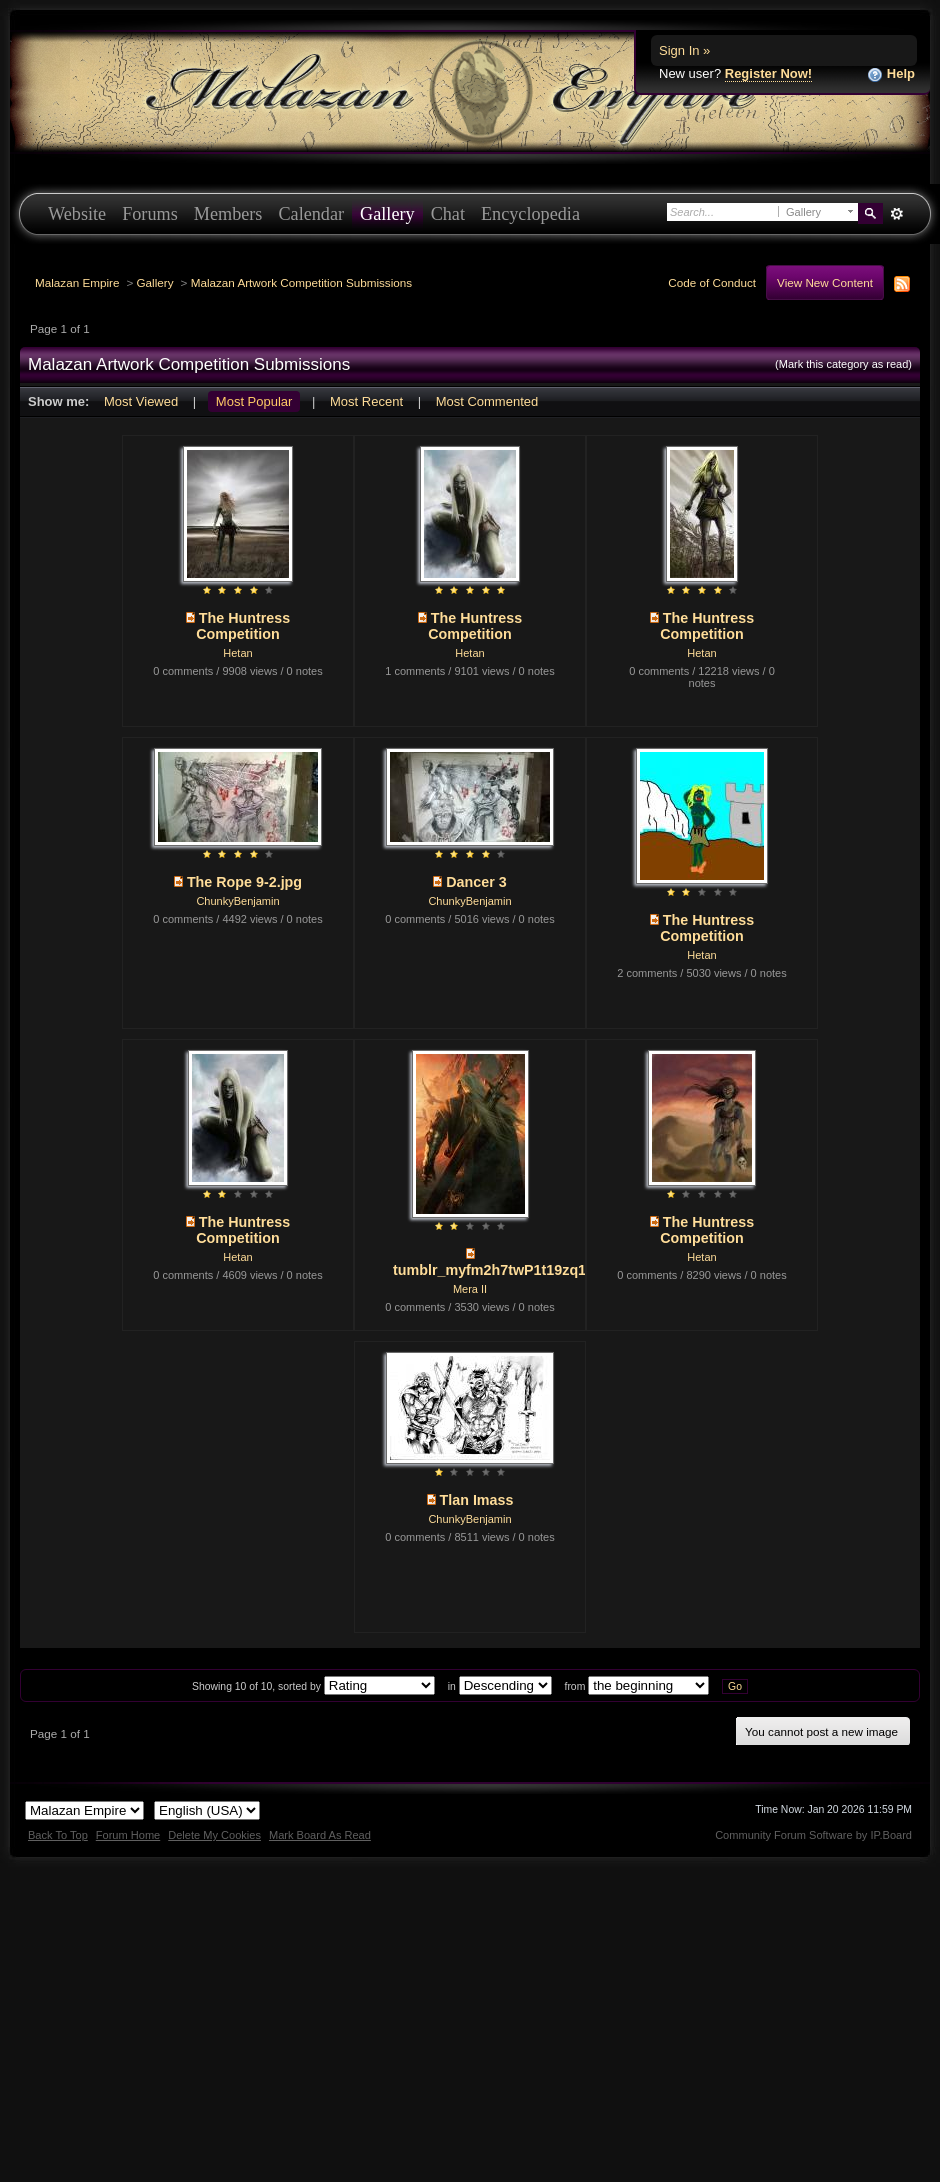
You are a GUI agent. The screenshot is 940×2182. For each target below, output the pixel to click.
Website (77, 214)
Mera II (470, 1289)
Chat (448, 214)
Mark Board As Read (320, 1835)
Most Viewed (141, 401)
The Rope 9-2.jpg (244, 882)
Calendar (311, 214)
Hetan (237, 653)
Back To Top (58, 1835)
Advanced (896, 214)
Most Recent (366, 401)
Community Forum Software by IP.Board (813, 1835)
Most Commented (487, 401)
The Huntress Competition (243, 626)
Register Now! (768, 73)
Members (228, 214)
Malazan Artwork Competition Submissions (302, 282)
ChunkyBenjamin (237, 901)
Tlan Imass (477, 1500)
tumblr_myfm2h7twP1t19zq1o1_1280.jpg (530, 1270)
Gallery (387, 214)
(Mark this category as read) (843, 364)
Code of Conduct (712, 282)
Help (891, 74)
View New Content (825, 282)
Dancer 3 (476, 882)
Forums (150, 214)
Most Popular (254, 401)
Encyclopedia (530, 214)
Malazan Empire (77, 282)
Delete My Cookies (214, 1835)
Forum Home (128, 1835)
